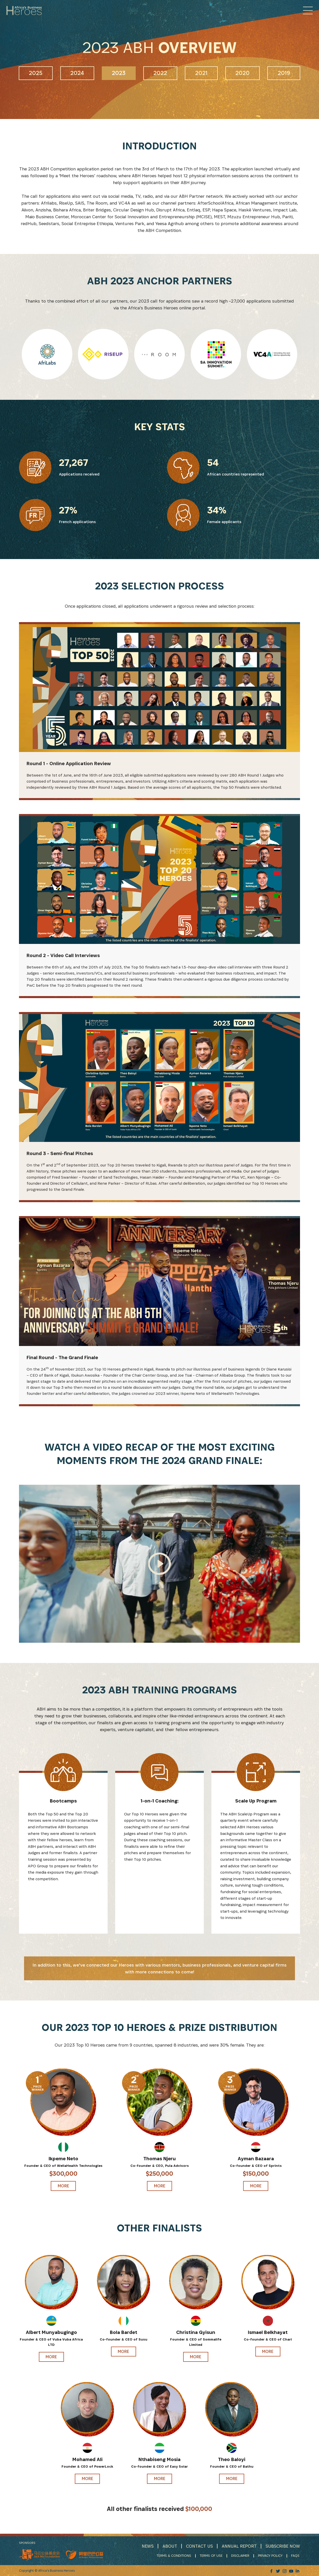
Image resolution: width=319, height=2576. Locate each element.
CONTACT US (198, 2546)
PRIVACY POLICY (270, 2555)
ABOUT (168, 2546)
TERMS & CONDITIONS (174, 2555)
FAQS (296, 2555)
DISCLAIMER (241, 2555)
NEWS (146, 2546)
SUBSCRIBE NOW (282, 2546)
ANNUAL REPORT (238, 2546)
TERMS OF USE (211, 2555)
